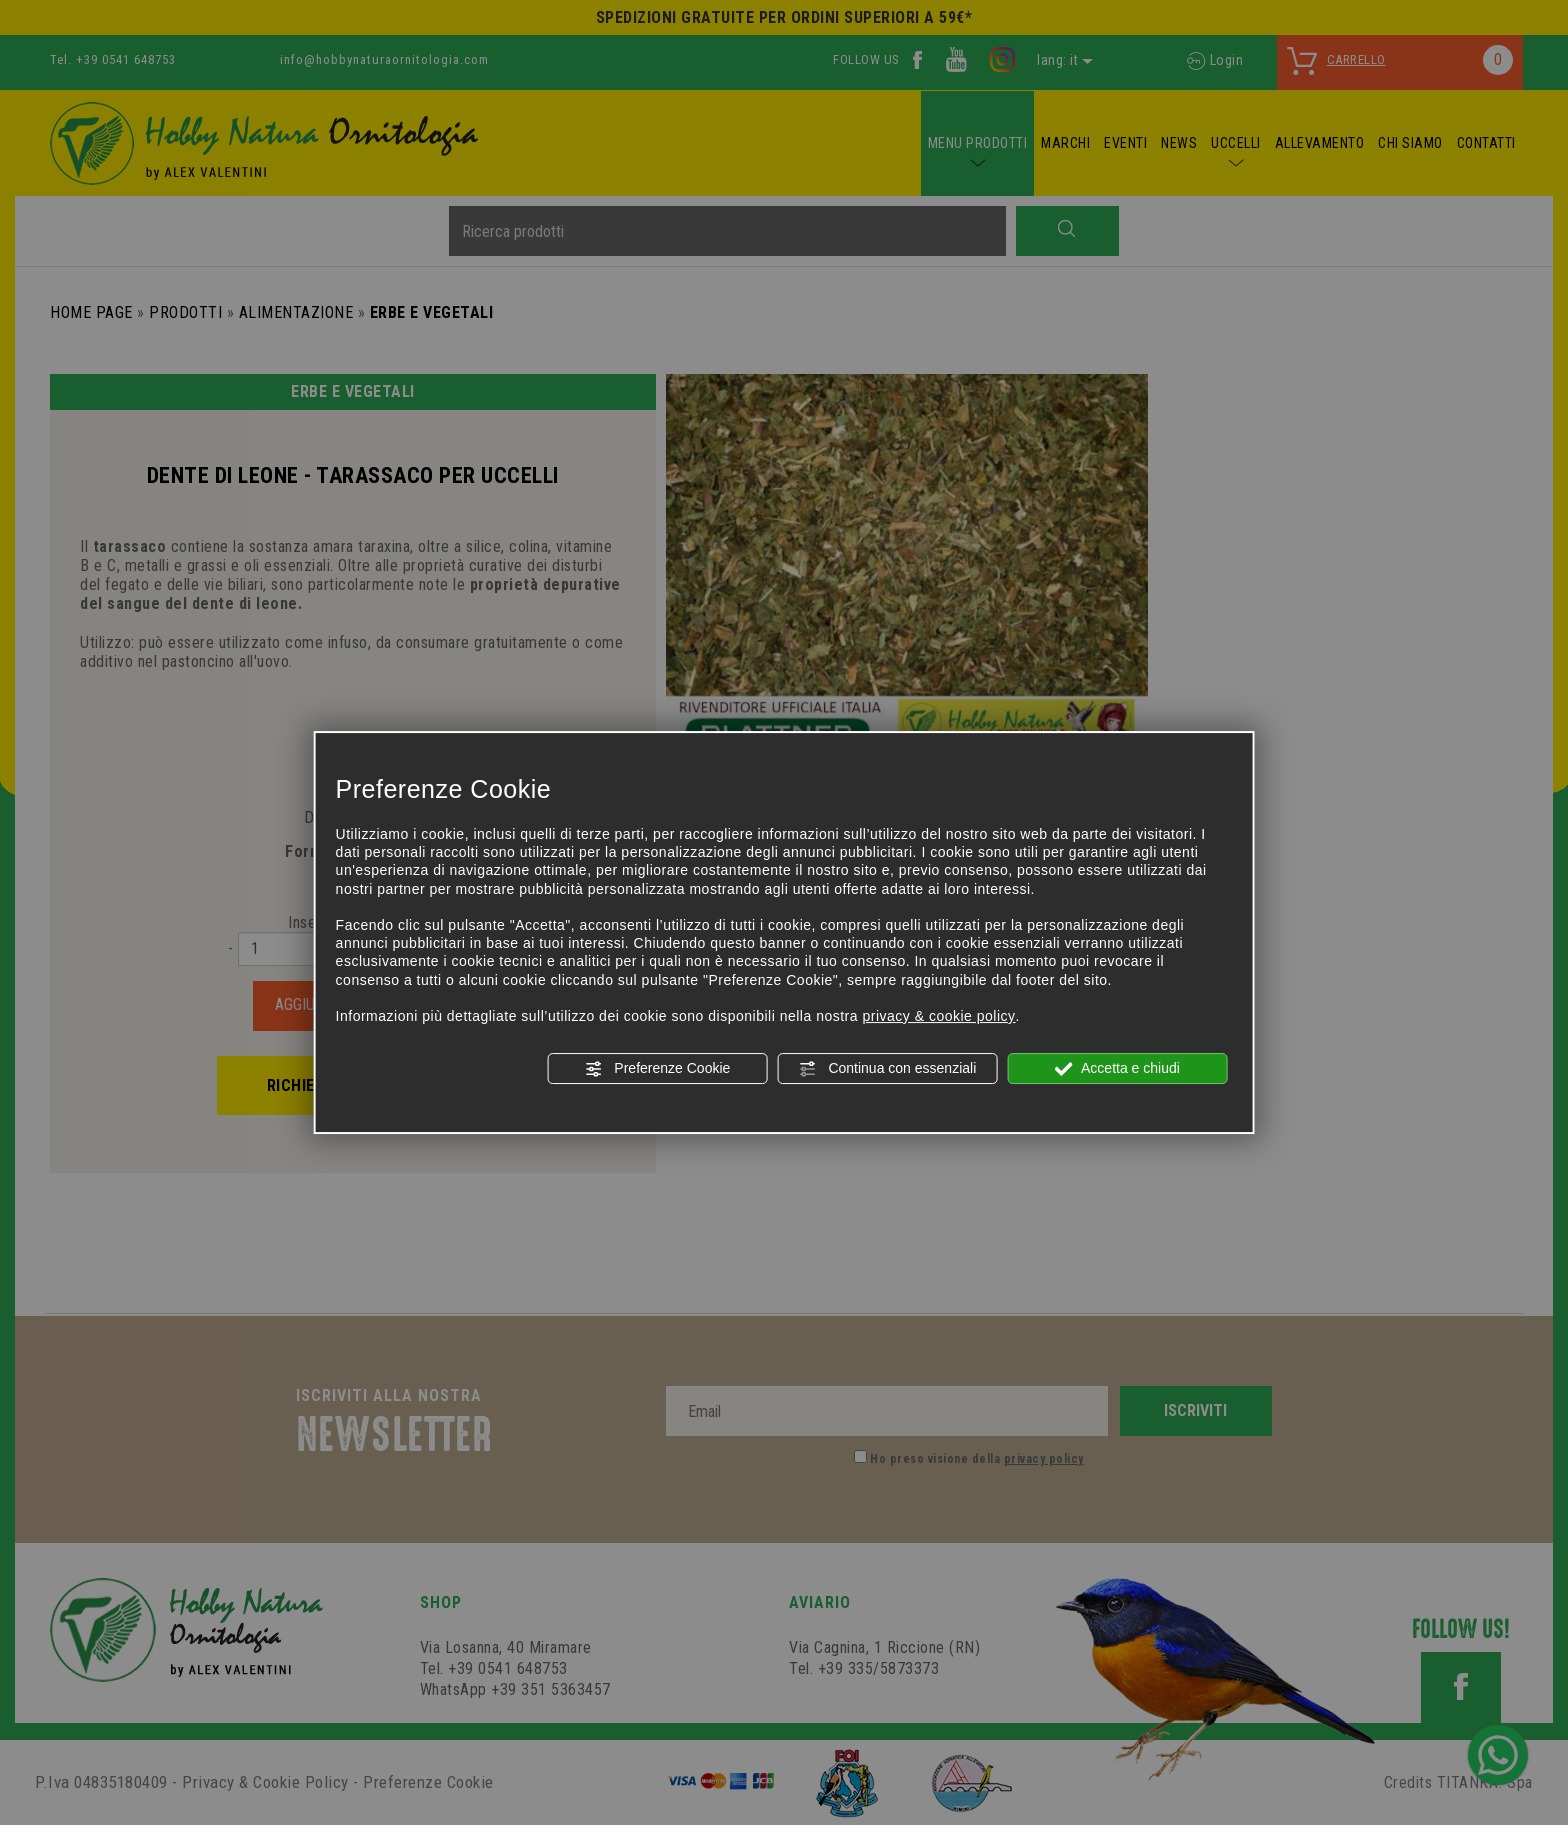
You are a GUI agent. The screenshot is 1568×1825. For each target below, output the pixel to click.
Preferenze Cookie (657, 1069)
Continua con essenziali (888, 1069)
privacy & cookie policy (938, 1016)
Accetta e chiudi (1117, 1069)
